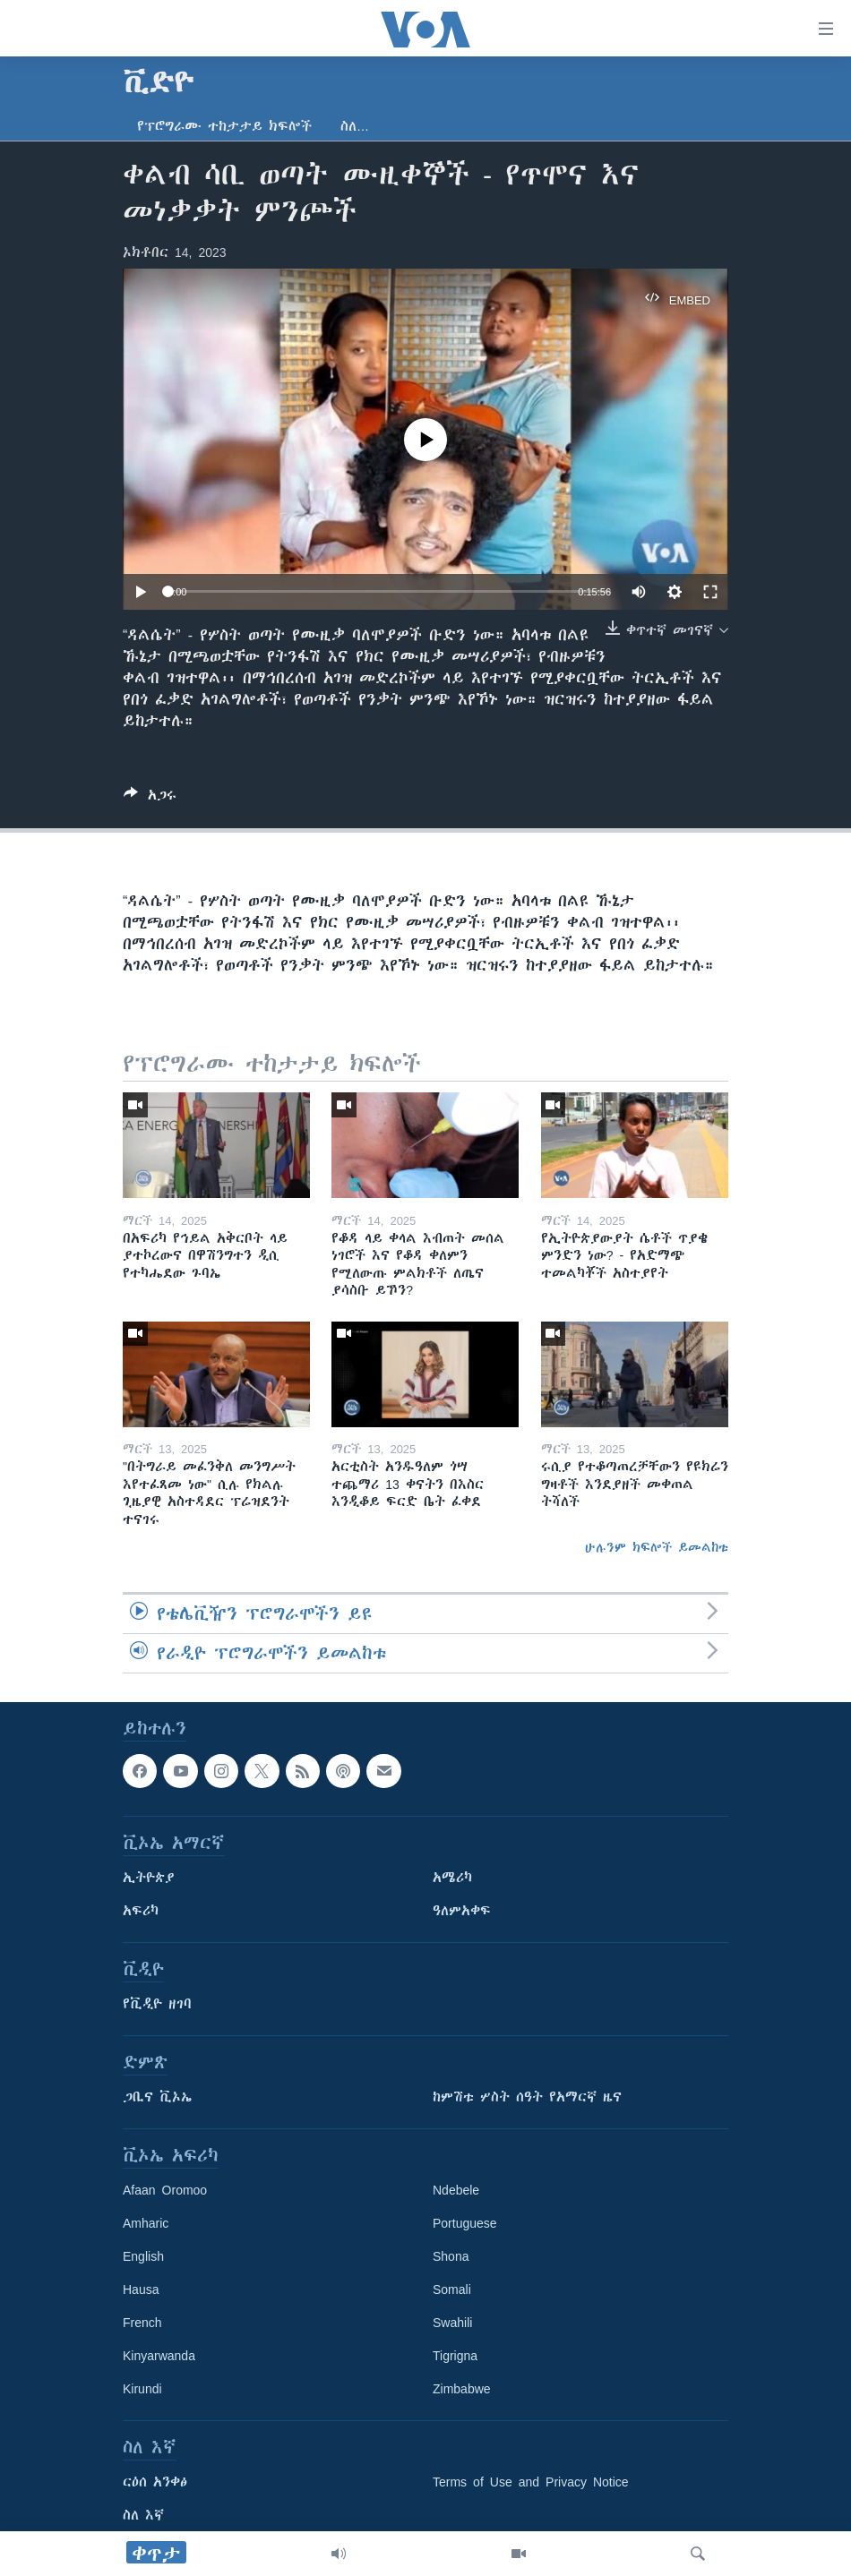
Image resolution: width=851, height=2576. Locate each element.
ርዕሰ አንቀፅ (155, 2483)
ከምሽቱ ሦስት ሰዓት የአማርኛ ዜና (527, 2098)
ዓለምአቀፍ (462, 1912)
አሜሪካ (452, 1878)
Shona (450, 2257)
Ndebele (456, 2191)
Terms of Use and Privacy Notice (531, 2483)
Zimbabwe (462, 2390)
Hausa (141, 2290)
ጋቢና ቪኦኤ (157, 2098)
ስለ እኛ (143, 2516)
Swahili (452, 2323)
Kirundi (142, 2390)
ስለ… (354, 126)
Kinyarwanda (159, 2357)
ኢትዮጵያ (149, 1878)
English (143, 2257)
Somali (452, 2290)
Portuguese (465, 2224)
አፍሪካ (141, 1912)
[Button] (150, 798)
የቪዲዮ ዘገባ (157, 2005)
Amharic (145, 2224)
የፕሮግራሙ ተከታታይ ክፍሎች (224, 126)
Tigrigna (455, 2357)
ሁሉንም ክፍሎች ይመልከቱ (656, 1547)
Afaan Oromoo (165, 2191)
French (142, 2323)
